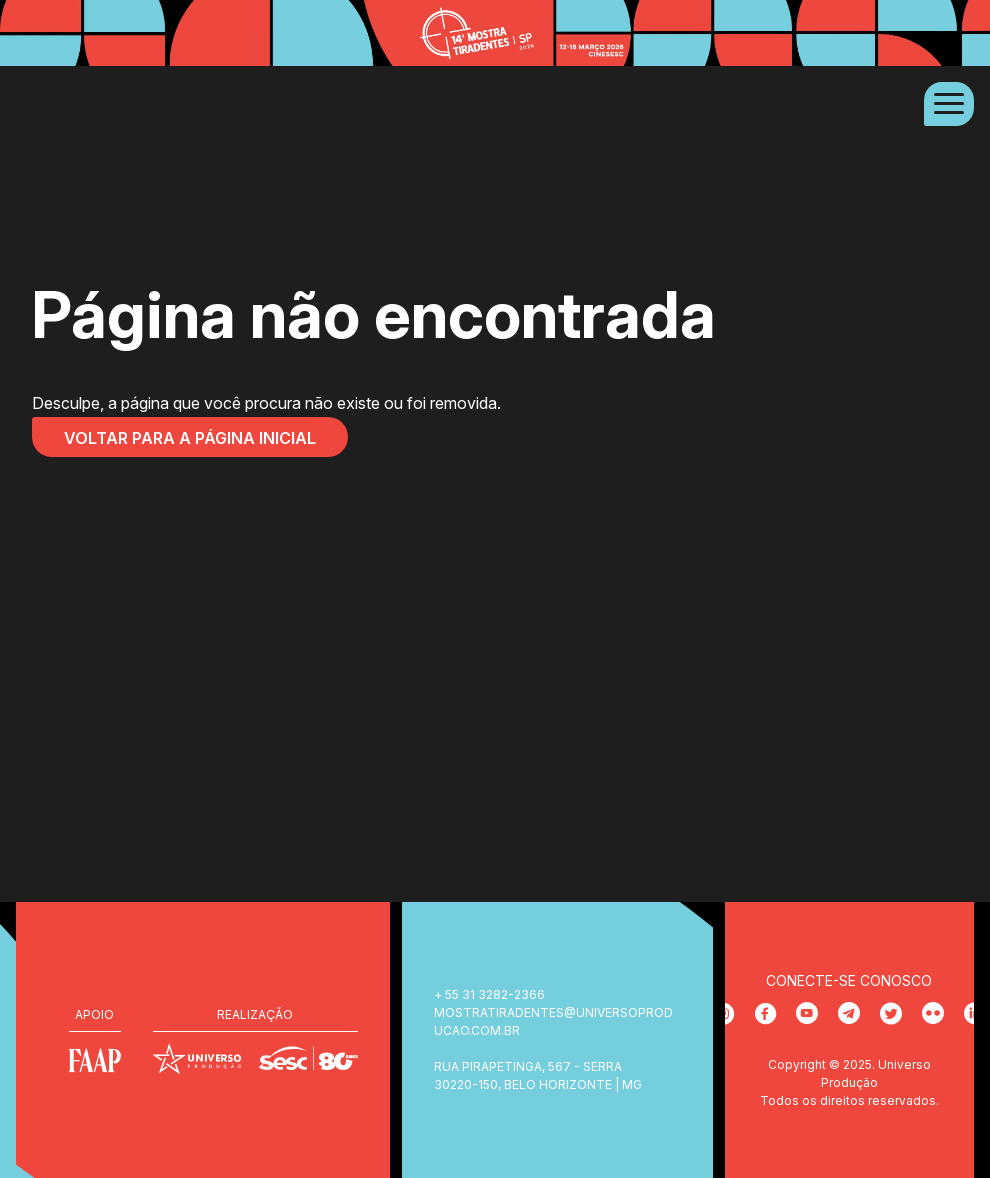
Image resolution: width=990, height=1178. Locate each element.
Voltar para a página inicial (190, 438)
